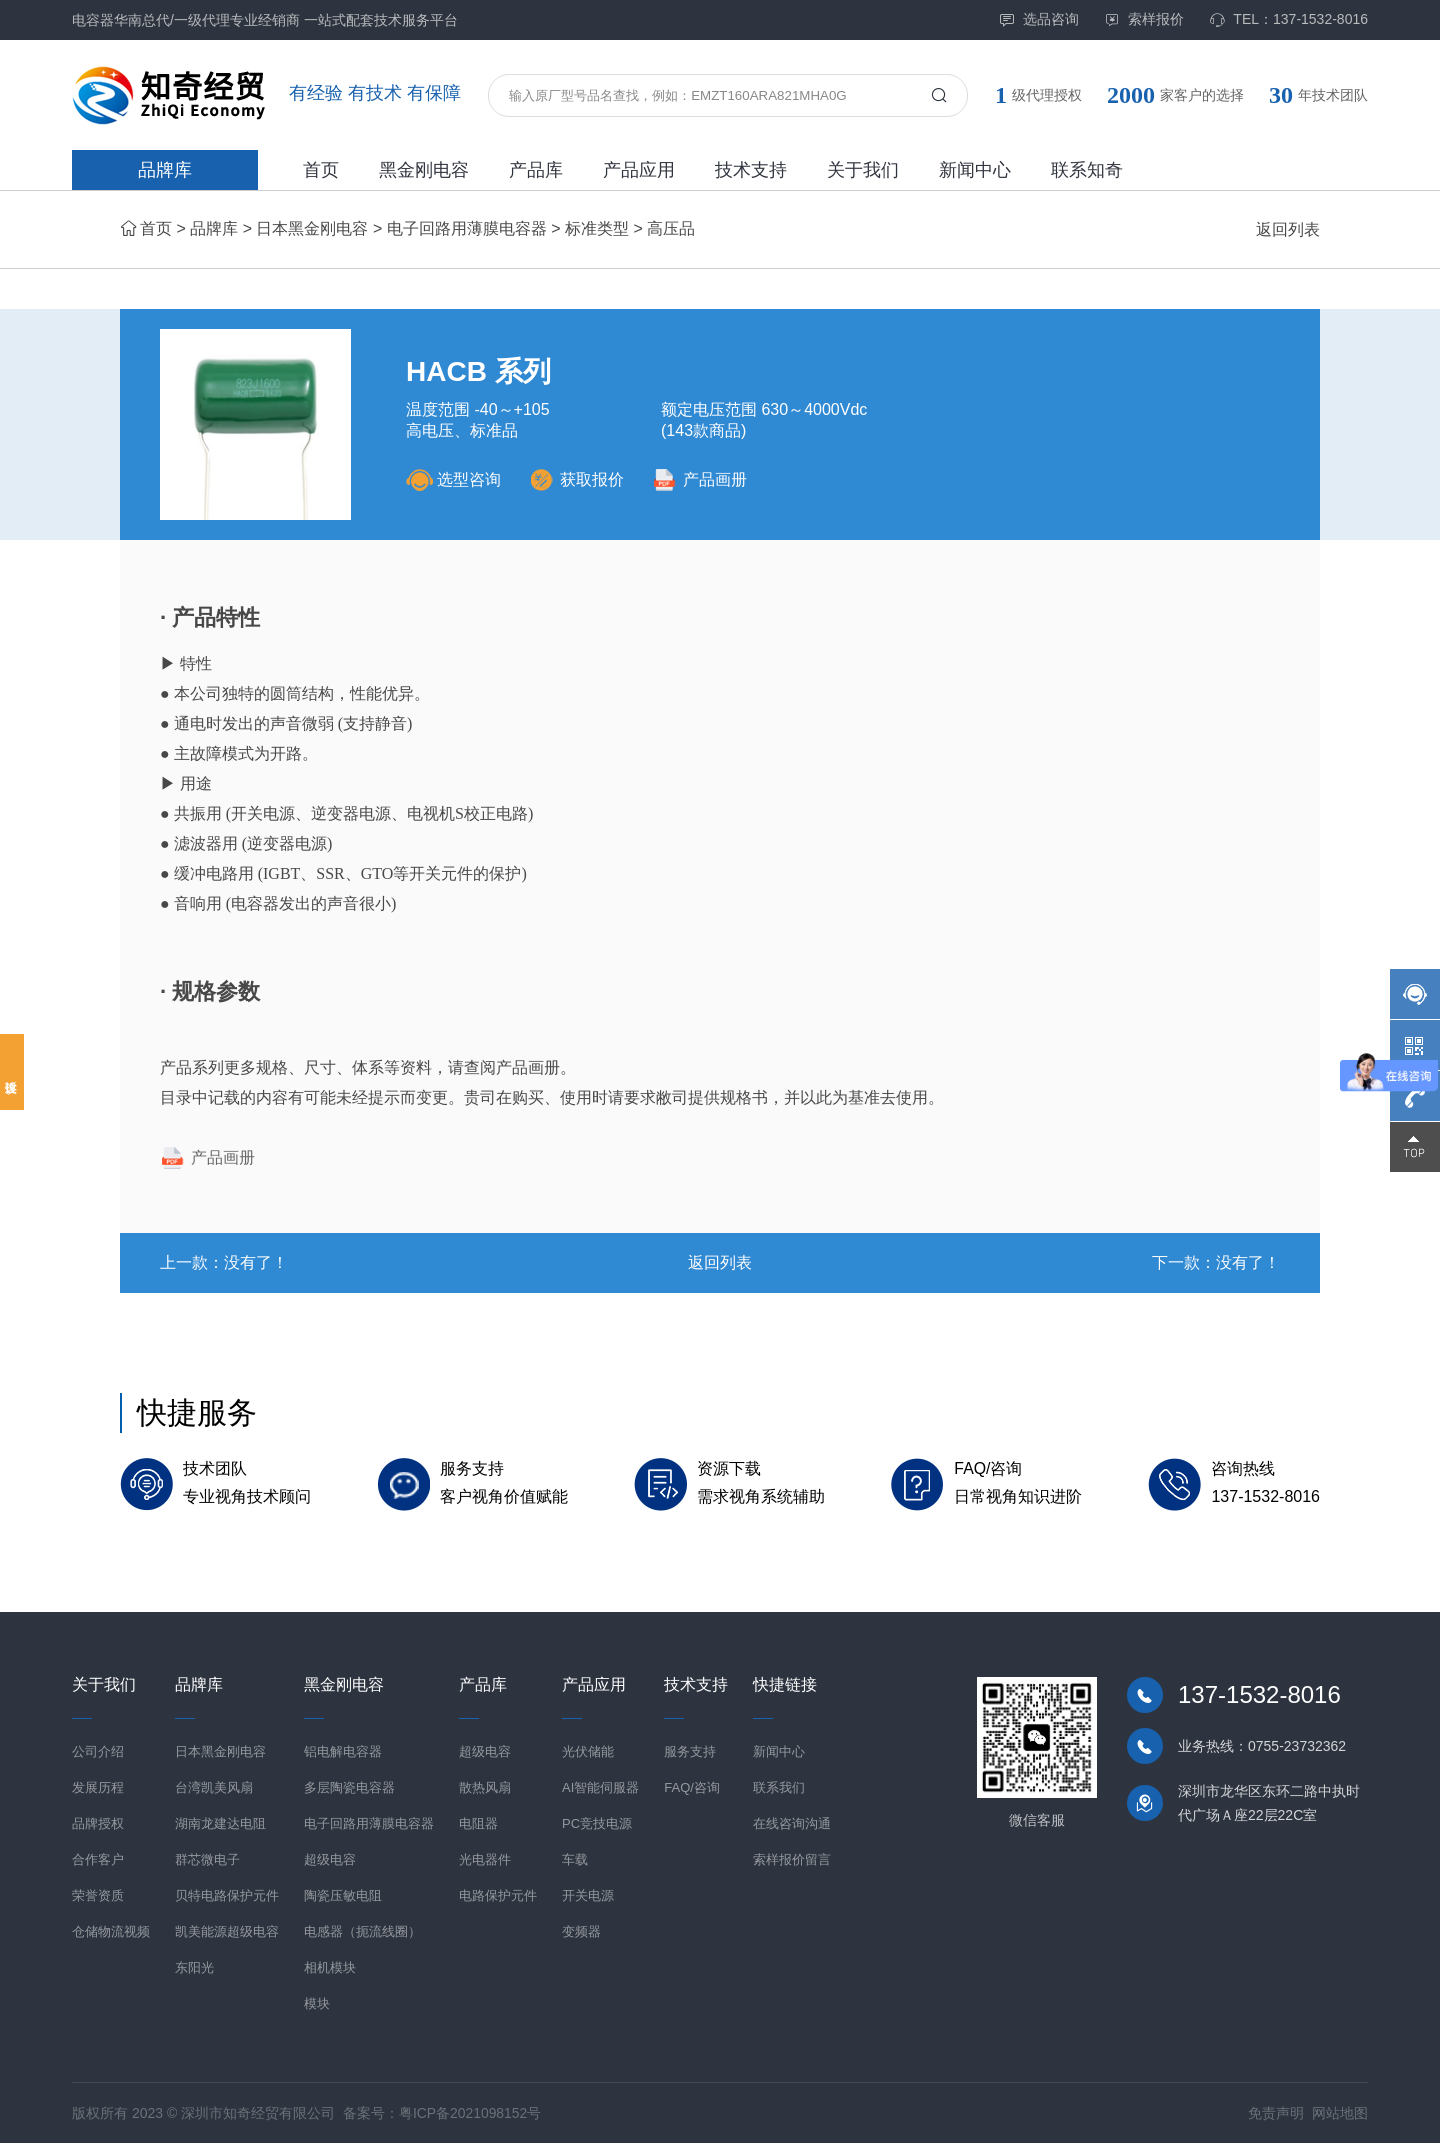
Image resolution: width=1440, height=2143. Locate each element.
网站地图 (1340, 2112)
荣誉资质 (98, 1894)
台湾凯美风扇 (214, 1786)
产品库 (536, 170)
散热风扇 (485, 1786)
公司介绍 (98, 1750)
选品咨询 (1039, 19)
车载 (575, 1858)
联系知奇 (1087, 170)
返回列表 (1288, 229)
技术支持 (751, 170)
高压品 (671, 228)
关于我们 (863, 170)
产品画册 (701, 479)
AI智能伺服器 (600, 1786)
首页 (321, 170)
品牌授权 (98, 1822)
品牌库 (165, 170)
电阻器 (478, 1822)
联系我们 (779, 1786)
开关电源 (588, 1894)
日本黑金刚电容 (312, 228)
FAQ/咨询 (692, 1786)
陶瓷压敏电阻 (343, 1894)
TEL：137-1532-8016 (1288, 19)
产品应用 (639, 170)
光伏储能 (588, 1750)
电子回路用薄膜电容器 (467, 228)
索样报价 (1144, 19)
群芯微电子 (207, 1858)
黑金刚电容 (424, 170)
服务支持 (690, 1750)
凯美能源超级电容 (227, 1930)
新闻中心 (975, 170)
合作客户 (98, 1858)
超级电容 (330, 1858)
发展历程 (98, 1786)
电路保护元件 (498, 1894)
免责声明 (1276, 2112)
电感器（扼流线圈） (362, 1930)
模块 (317, 2002)
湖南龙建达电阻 (220, 1822)
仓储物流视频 (111, 1930)
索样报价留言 (792, 1858)
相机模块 (330, 1966)
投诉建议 (12, 1072)
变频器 (581, 1930)
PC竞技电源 (597, 1822)
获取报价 (577, 479)
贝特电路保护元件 (227, 1894)
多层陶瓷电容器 (349, 1786)
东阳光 (194, 1966)
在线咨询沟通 (792, 1822)
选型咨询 (453, 479)
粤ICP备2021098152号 (470, 2112)
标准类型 (597, 228)
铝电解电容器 (343, 1750)
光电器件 (485, 1858)
